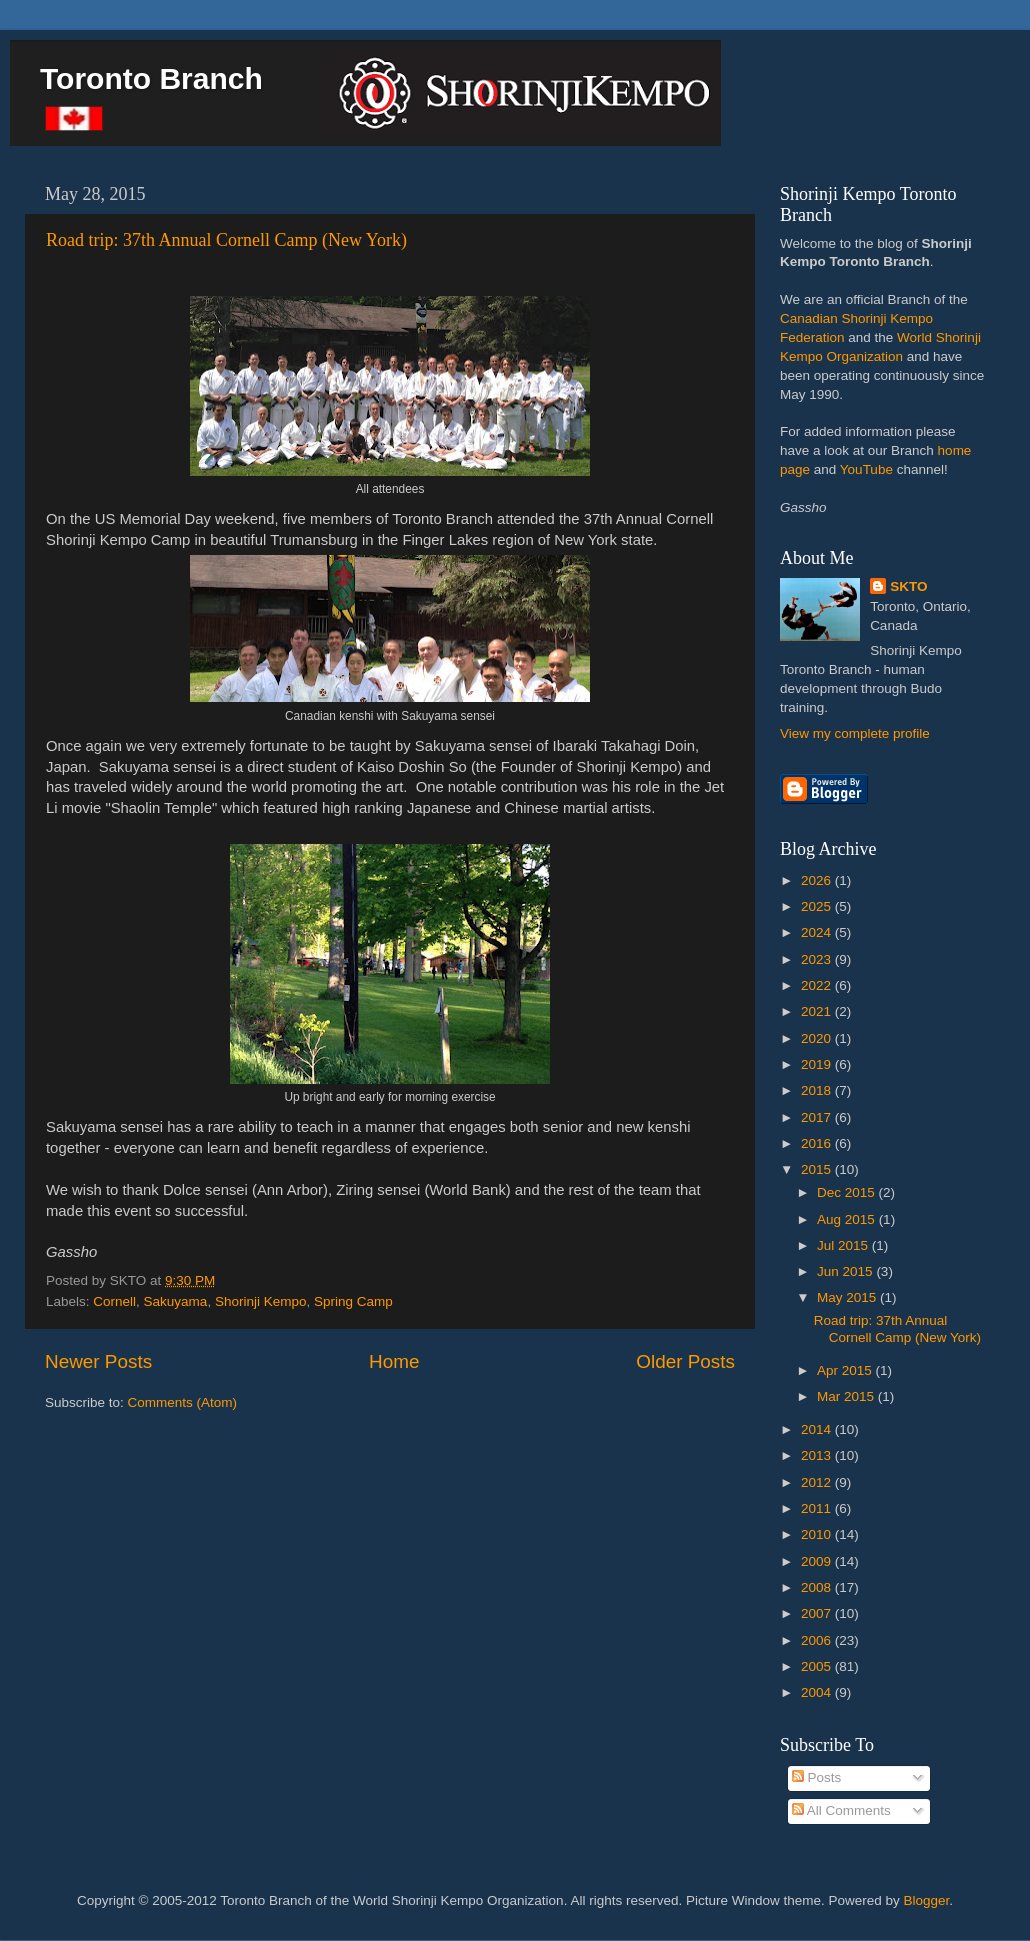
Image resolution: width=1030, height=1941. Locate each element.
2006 (818, 1640)
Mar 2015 (847, 1396)
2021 (818, 1011)
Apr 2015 (846, 1370)
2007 (818, 1613)
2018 (818, 1090)
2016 (818, 1143)
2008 (818, 1587)
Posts (817, 1777)
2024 (818, 932)
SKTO (908, 586)
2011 (818, 1508)
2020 (818, 1038)
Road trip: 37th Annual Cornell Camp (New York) (226, 240)
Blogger (927, 1900)
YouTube (866, 469)
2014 (818, 1429)
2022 (818, 985)
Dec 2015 (848, 1192)
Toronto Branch (151, 78)
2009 (818, 1561)
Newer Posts (98, 1361)
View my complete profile (855, 733)
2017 (818, 1117)
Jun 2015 (846, 1271)
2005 (818, 1666)
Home (394, 1361)
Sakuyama (176, 1301)
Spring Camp (353, 1301)
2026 (818, 880)
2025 (818, 906)
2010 (818, 1534)
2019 (818, 1064)
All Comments (841, 1810)
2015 (818, 1169)
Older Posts (685, 1361)
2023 (818, 959)
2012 (818, 1482)
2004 (818, 1692)
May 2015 (848, 1297)
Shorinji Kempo (261, 1301)
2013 (818, 1455)
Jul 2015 (844, 1245)
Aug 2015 (848, 1219)
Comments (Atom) (183, 1402)
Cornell (114, 1301)
